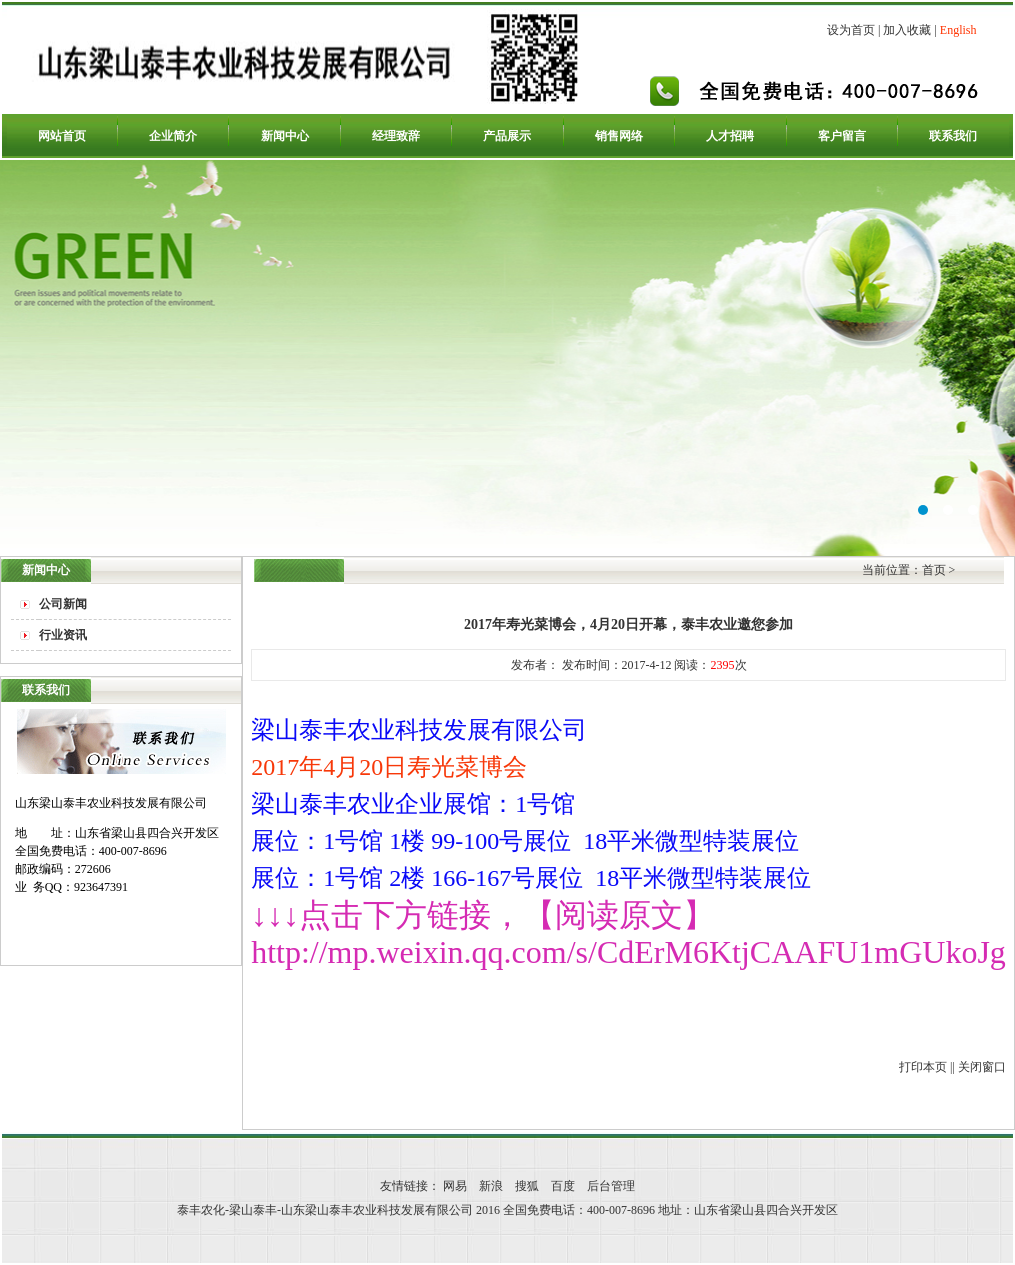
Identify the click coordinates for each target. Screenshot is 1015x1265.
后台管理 (611, 1186)
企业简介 (173, 136)
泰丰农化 (507, 358)
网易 (455, 1186)
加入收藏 (907, 30)
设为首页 (851, 30)
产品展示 (507, 136)
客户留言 (842, 136)
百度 (563, 1186)
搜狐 (527, 1186)
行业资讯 (63, 635)
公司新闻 (63, 604)
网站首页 (62, 136)
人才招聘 (730, 136)
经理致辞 (396, 136)
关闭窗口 (982, 1067)
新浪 (491, 1186)
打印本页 (923, 1067)
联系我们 (953, 136)
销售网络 (619, 136)
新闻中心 (285, 136)
